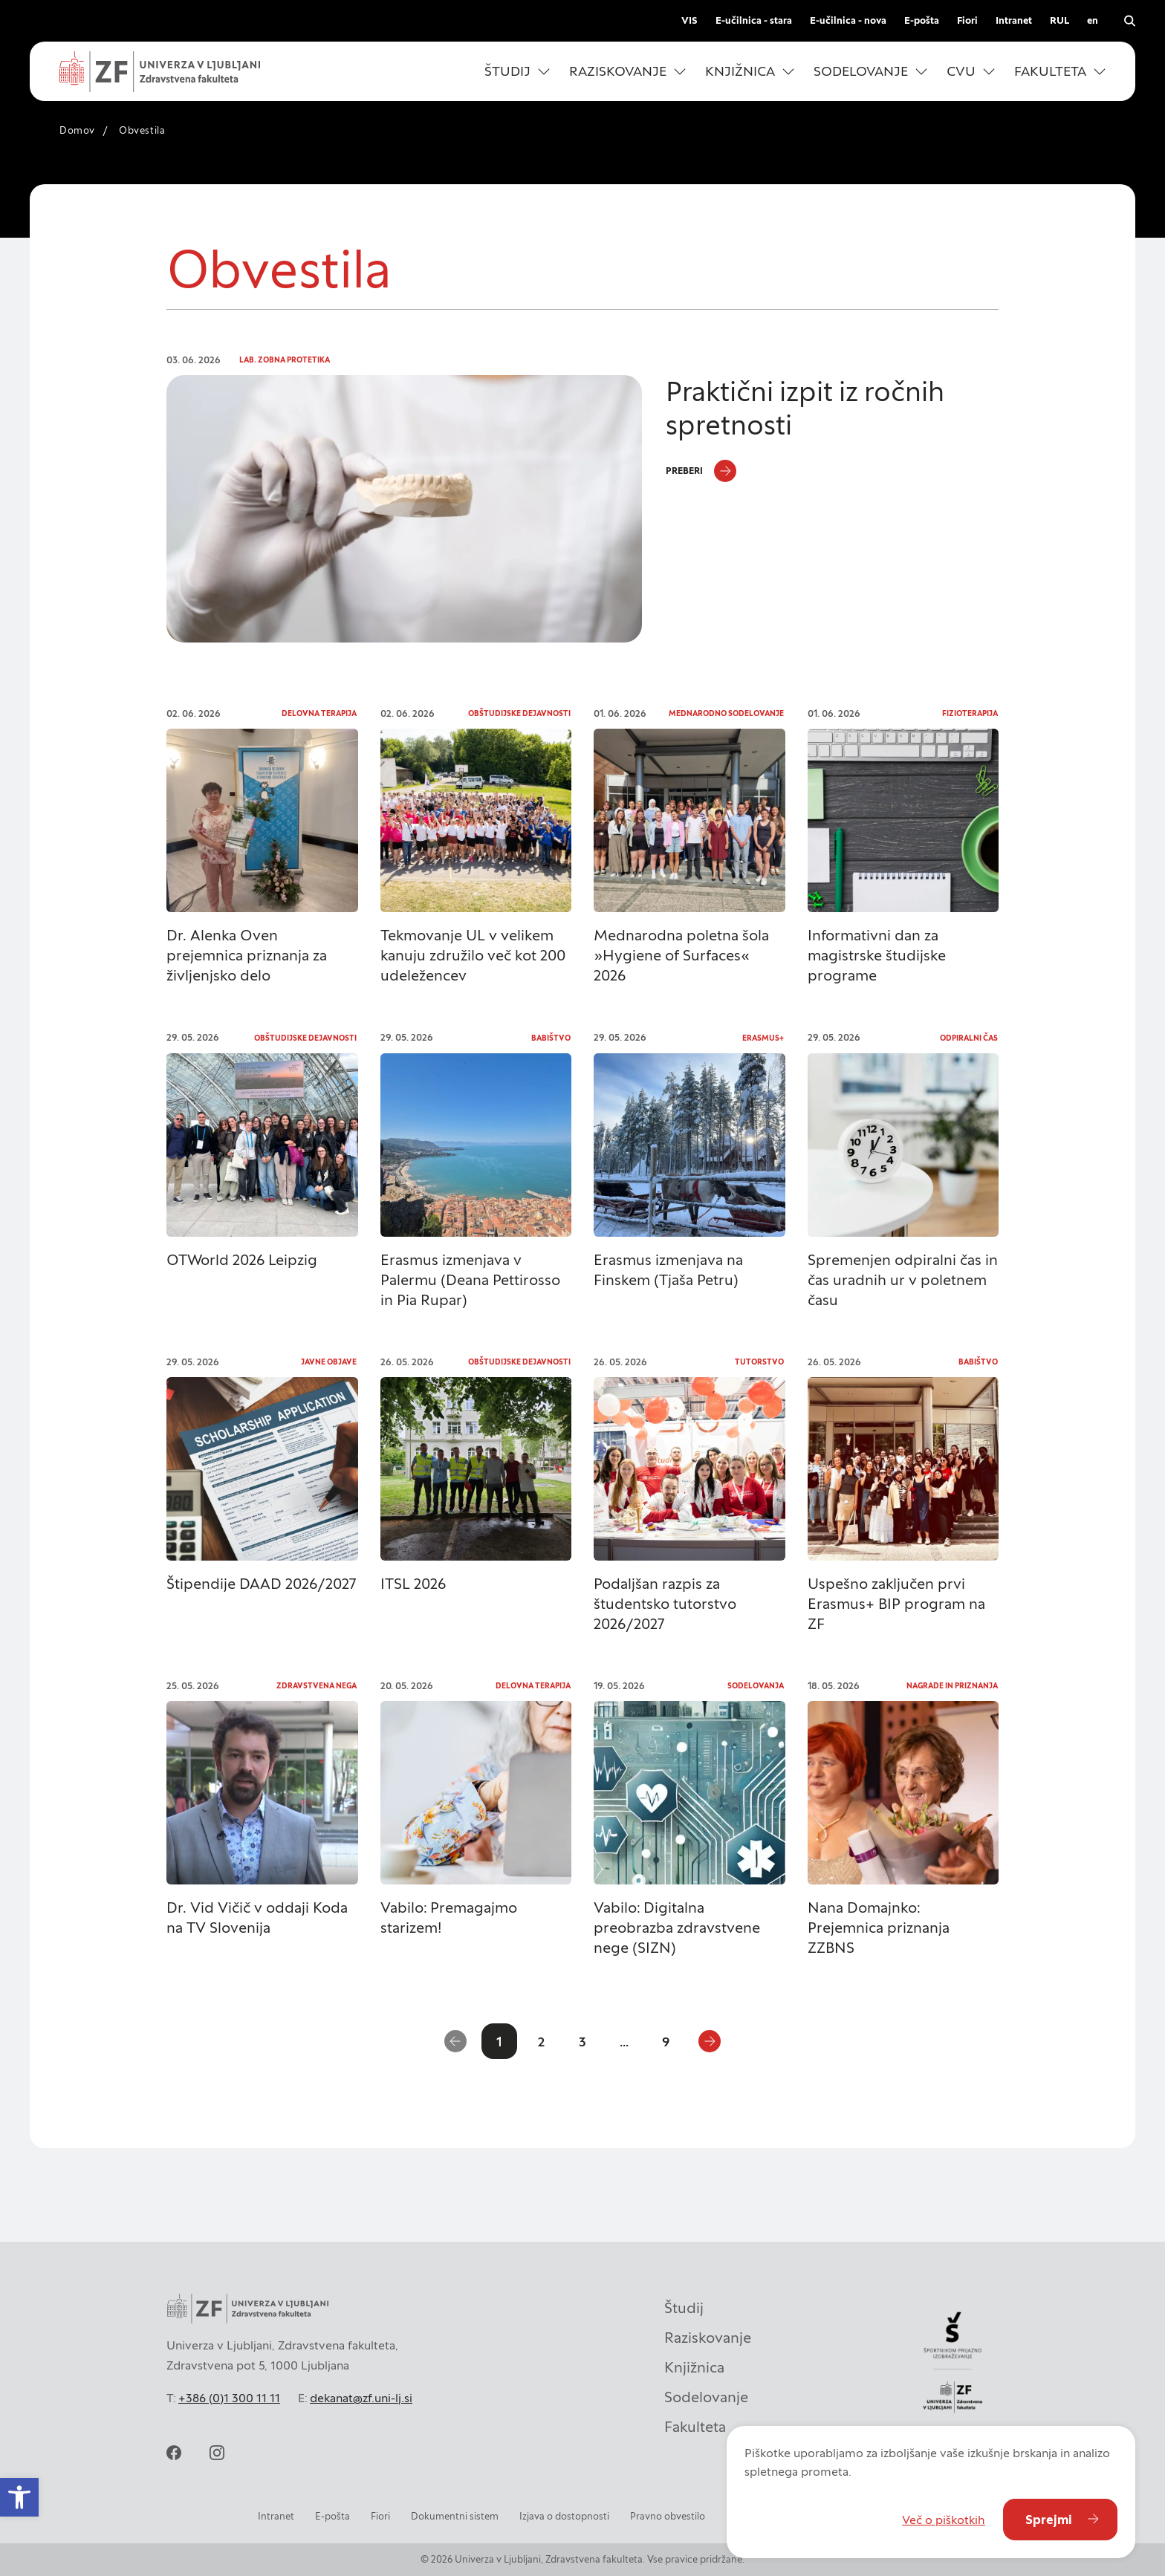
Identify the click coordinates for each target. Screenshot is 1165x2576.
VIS (689, 20)
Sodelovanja (755, 1686)
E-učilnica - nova (848, 20)
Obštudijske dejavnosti (519, 713)
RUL (1059, 20)
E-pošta (921, 20)
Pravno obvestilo (667, 2516)
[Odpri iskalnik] (1129, 20)
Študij (684, 2308)
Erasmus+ (763, 1038)
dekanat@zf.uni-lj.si (361, 2397)
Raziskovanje (707, 2337)
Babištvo (551, 1038)
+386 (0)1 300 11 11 (229, 2397)
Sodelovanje (706, 2397)
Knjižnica (694, 2367)
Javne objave (329, 1362)
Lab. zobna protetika (284, 360)
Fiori (967, 20)
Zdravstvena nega (316, 1686)
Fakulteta (695, 2426)
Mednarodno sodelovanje (726, 713)
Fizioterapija (970, 713)
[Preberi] (701, 471)
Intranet (1014, 20)
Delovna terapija (319, 713)
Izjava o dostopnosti (564, 2516)
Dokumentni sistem (455, 2516)
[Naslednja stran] (709, 2041)
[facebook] (173, 2452)
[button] (517, 71)
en (1092, 20)
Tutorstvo (759, 1362)
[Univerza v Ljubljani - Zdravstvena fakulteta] (159, 72)
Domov (77, 130)
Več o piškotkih (943, 2519)
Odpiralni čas (969, 1038)
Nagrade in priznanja (952, 1686)
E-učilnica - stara (753, 20)
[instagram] (217, 2452)
